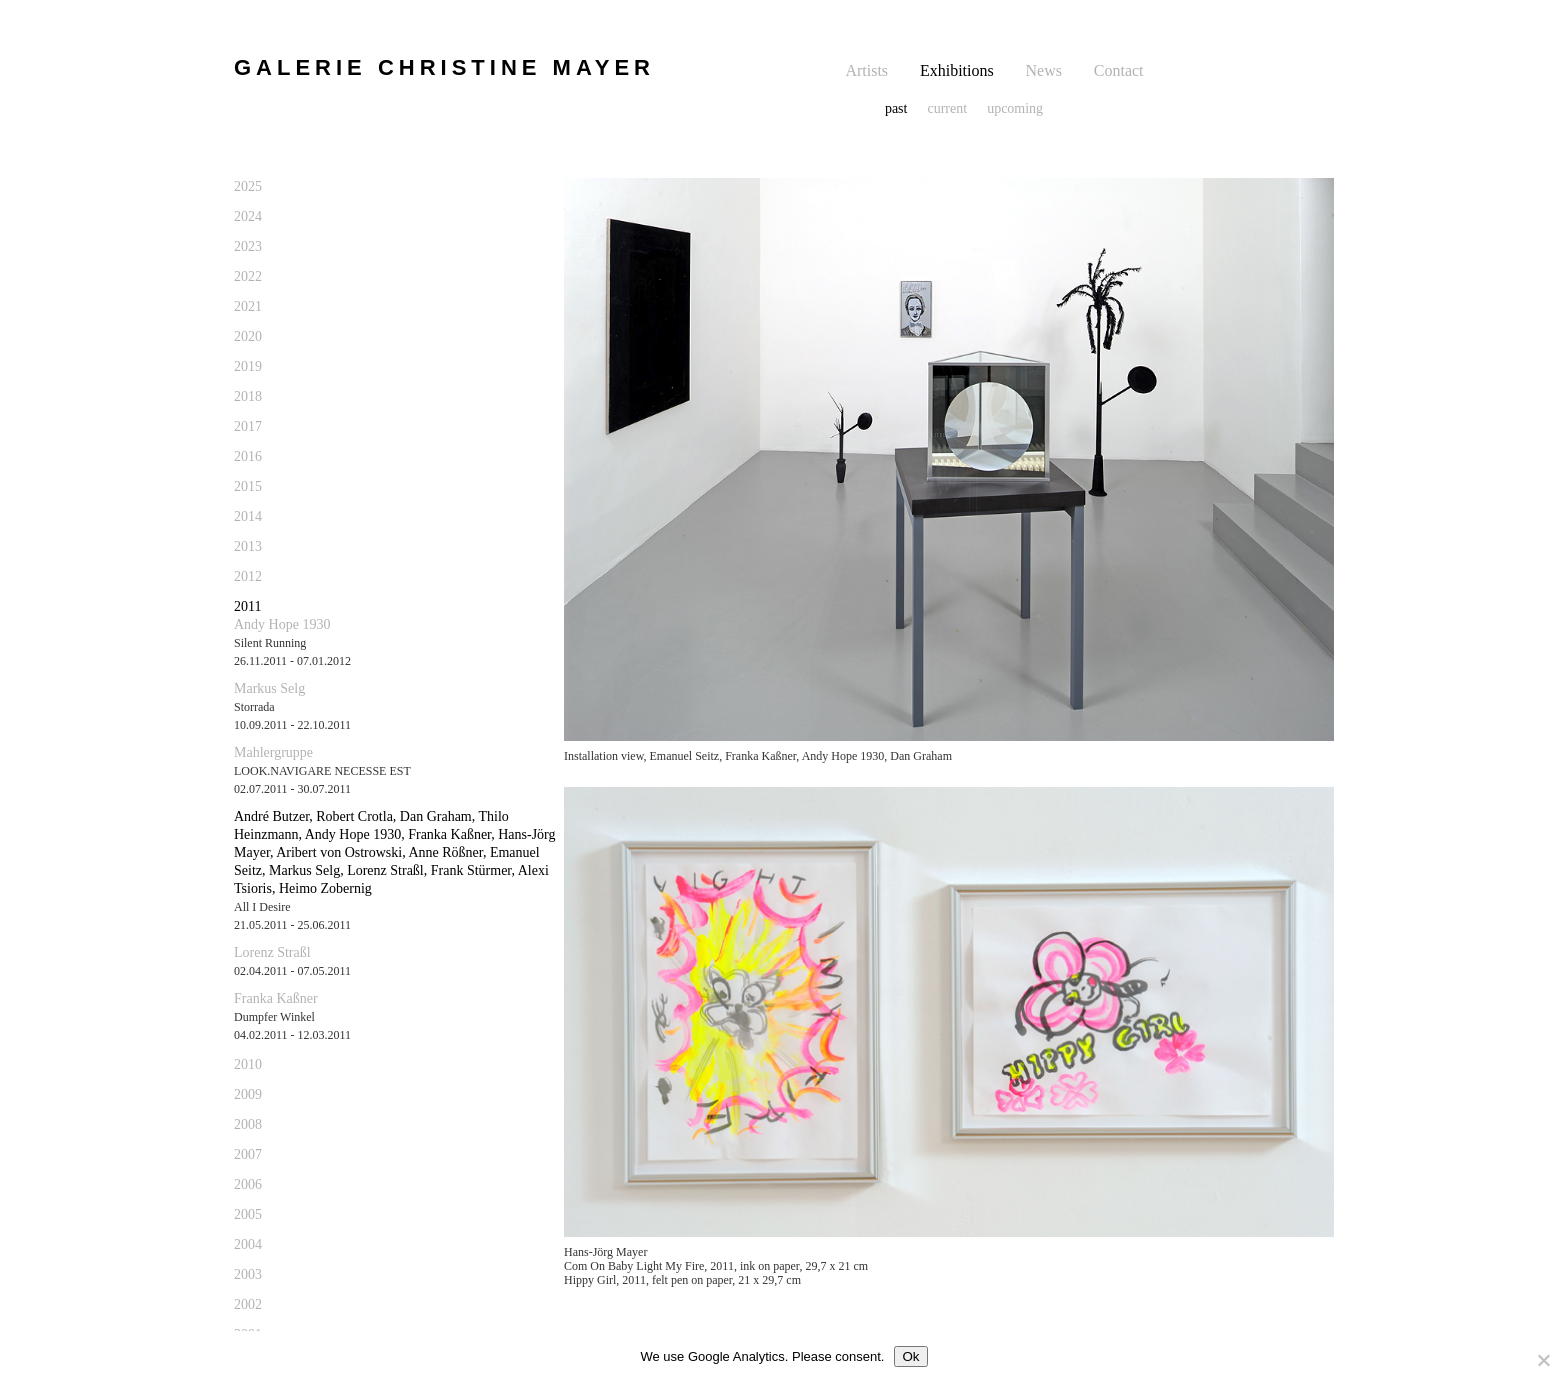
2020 (248, 336)
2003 (248, 1274)
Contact (1119, 70)
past (896, 108)
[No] (1543, 1360)
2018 (248, 396)
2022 (248, 276)
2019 (248, 366)
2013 (248, 546)
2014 (248, 516)
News (1044, 70)
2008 (248, 1124)
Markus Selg (269, 688)
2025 (248, 186)
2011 (247, 606)
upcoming (1015, 108)
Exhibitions (957, 70)
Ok (910, 1356)
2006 (248, 1184)
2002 (248, 1304)
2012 (248, 576)
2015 (248, 486)
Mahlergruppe (273, 752)
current (947, 108)
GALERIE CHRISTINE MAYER (444, 67)
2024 (248, 216)
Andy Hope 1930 (282, 624)
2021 (248, 306)
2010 (248, 1064)
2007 (248, 1154)
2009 (248, 1094)
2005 (248, 1214)
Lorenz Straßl (272, 952)
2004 (248, 1244)
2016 (248, 456)
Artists (866, 70)
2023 (248, 246)
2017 (248, 426)
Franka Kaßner (276, 998)
